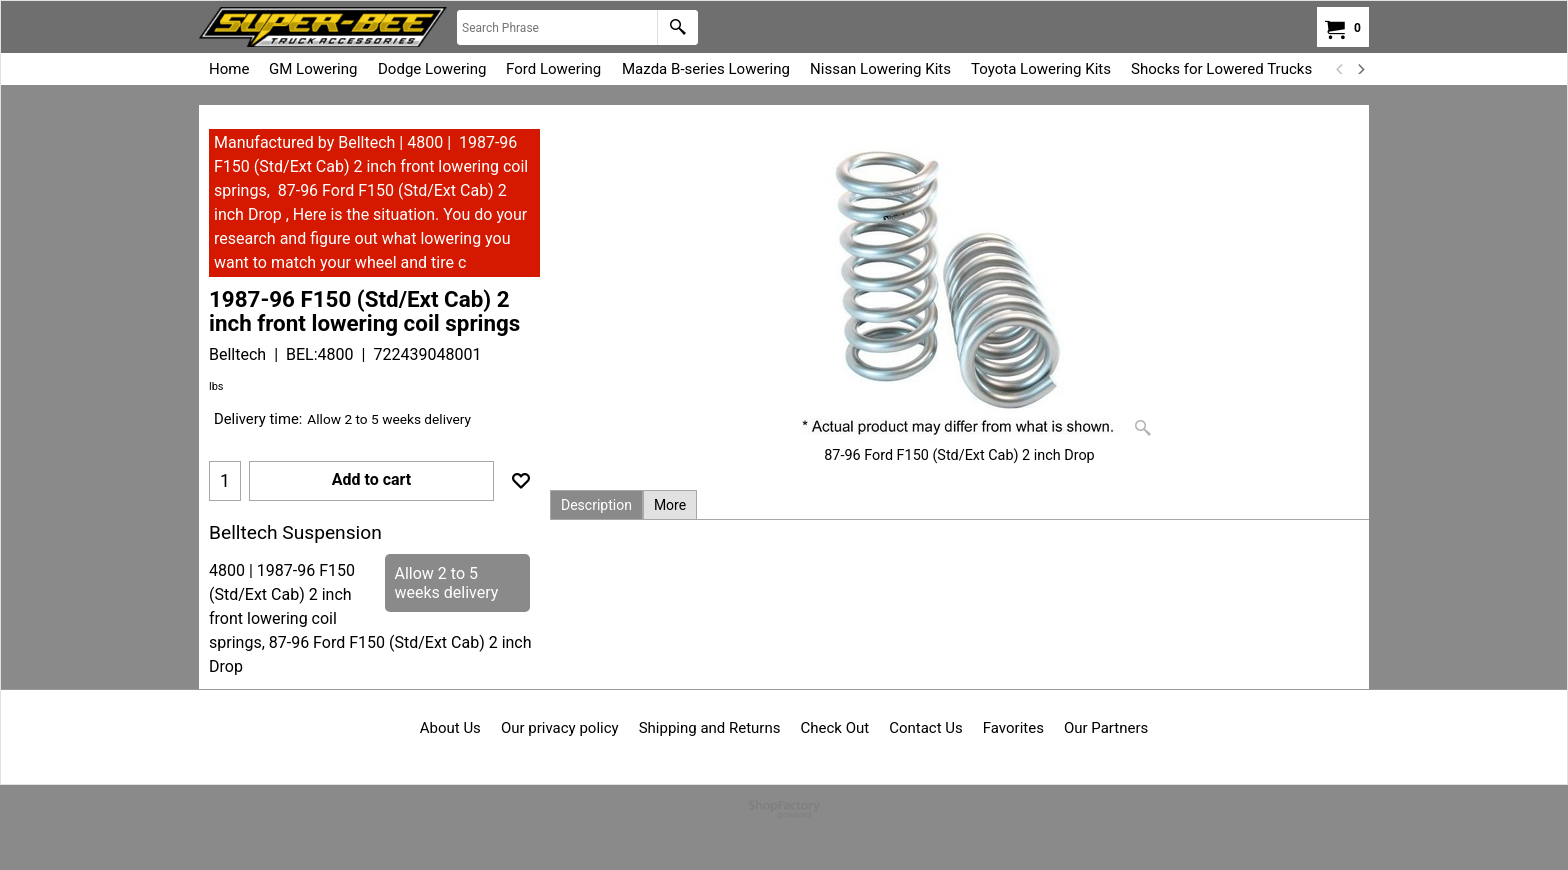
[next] (1360, 69)
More (670, 505)
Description (596, 505)
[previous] (1340, 69)
